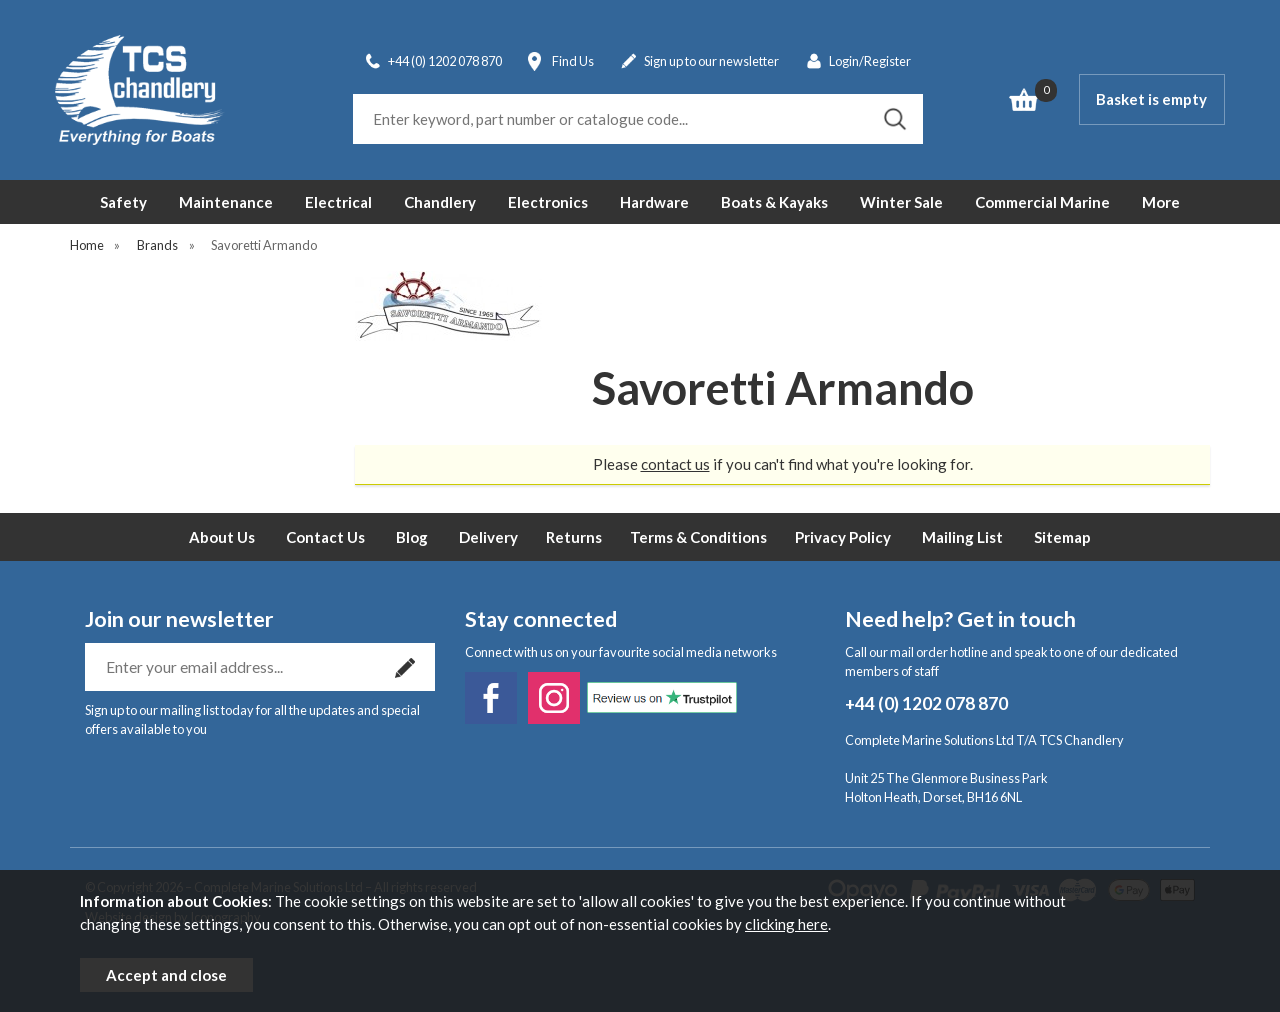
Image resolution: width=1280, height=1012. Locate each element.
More (1161, 202)
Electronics (548, 202)
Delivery (488, 537)
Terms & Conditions (698, 537)
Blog (412, 537)
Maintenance (226, 202)
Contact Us (325, 537)
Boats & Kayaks (774, 202)
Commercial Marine (1042, 202)
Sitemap (1062, 537)
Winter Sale (901, 202)
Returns (574, 537)
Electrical (338, 202)
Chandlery (440, 202)
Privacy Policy (843, 537)
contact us (675, 464)
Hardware (654, 202)
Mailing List (962, 537)
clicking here (786, 924)
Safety (123, 202)
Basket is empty (1151, 99)
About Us (222, 537)
